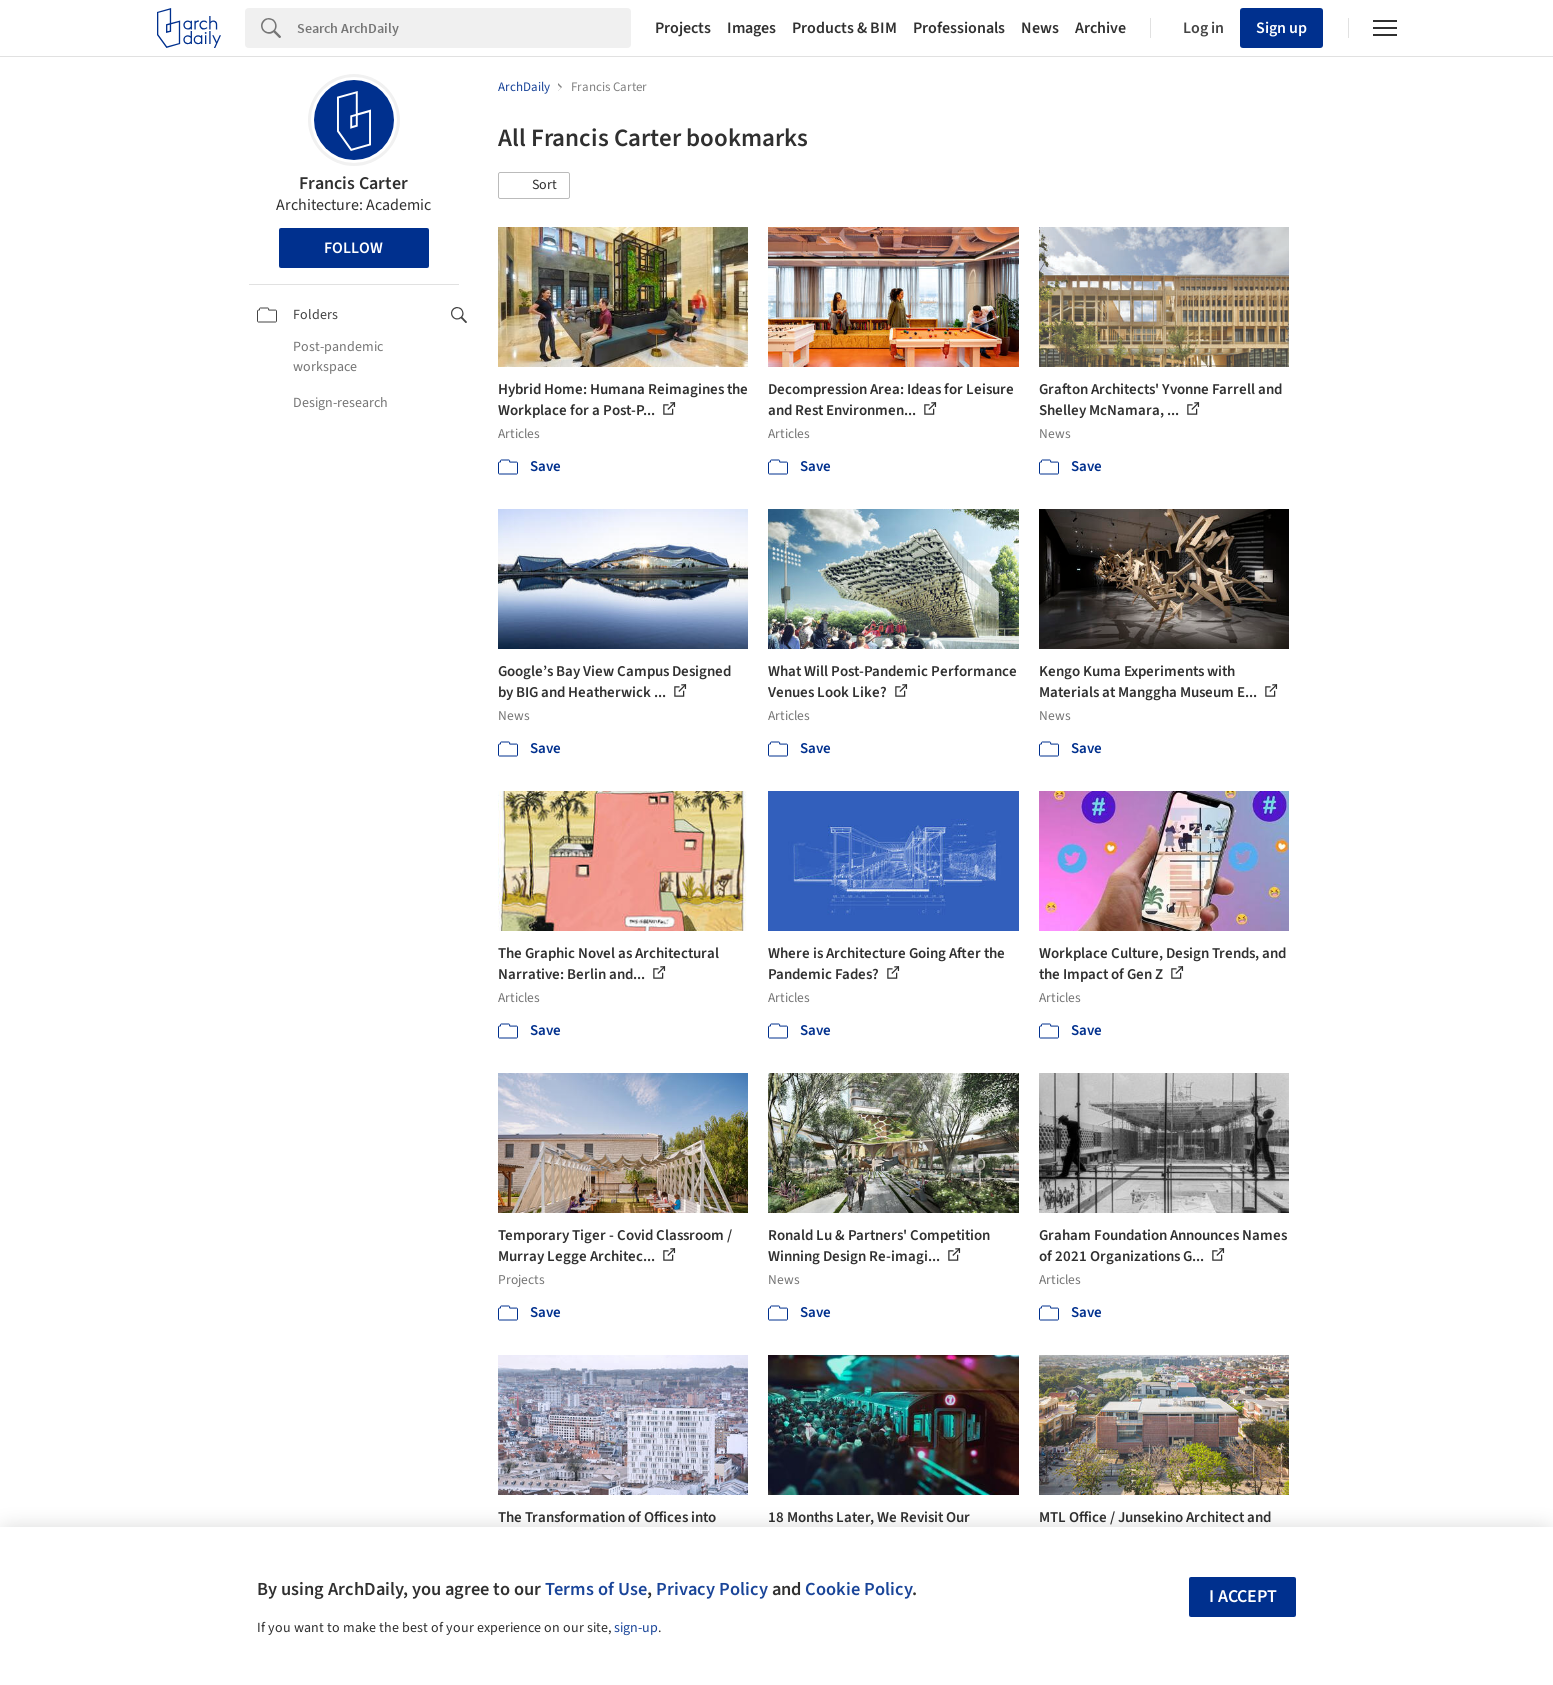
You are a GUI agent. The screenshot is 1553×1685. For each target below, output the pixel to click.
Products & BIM (844, 28)
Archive (1100, 28)
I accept (1243, 1596)
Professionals (959, 28)
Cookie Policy (858, 1589)
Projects (683, 28)
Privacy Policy (712, 1589)
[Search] (464, 28)
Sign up (1281, 28)
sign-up (636, 1628)
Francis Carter (353, 183)
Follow (353, 248)
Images (751, 28)
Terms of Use (596, 1589)
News (1040, 28)
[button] (534, 186)
